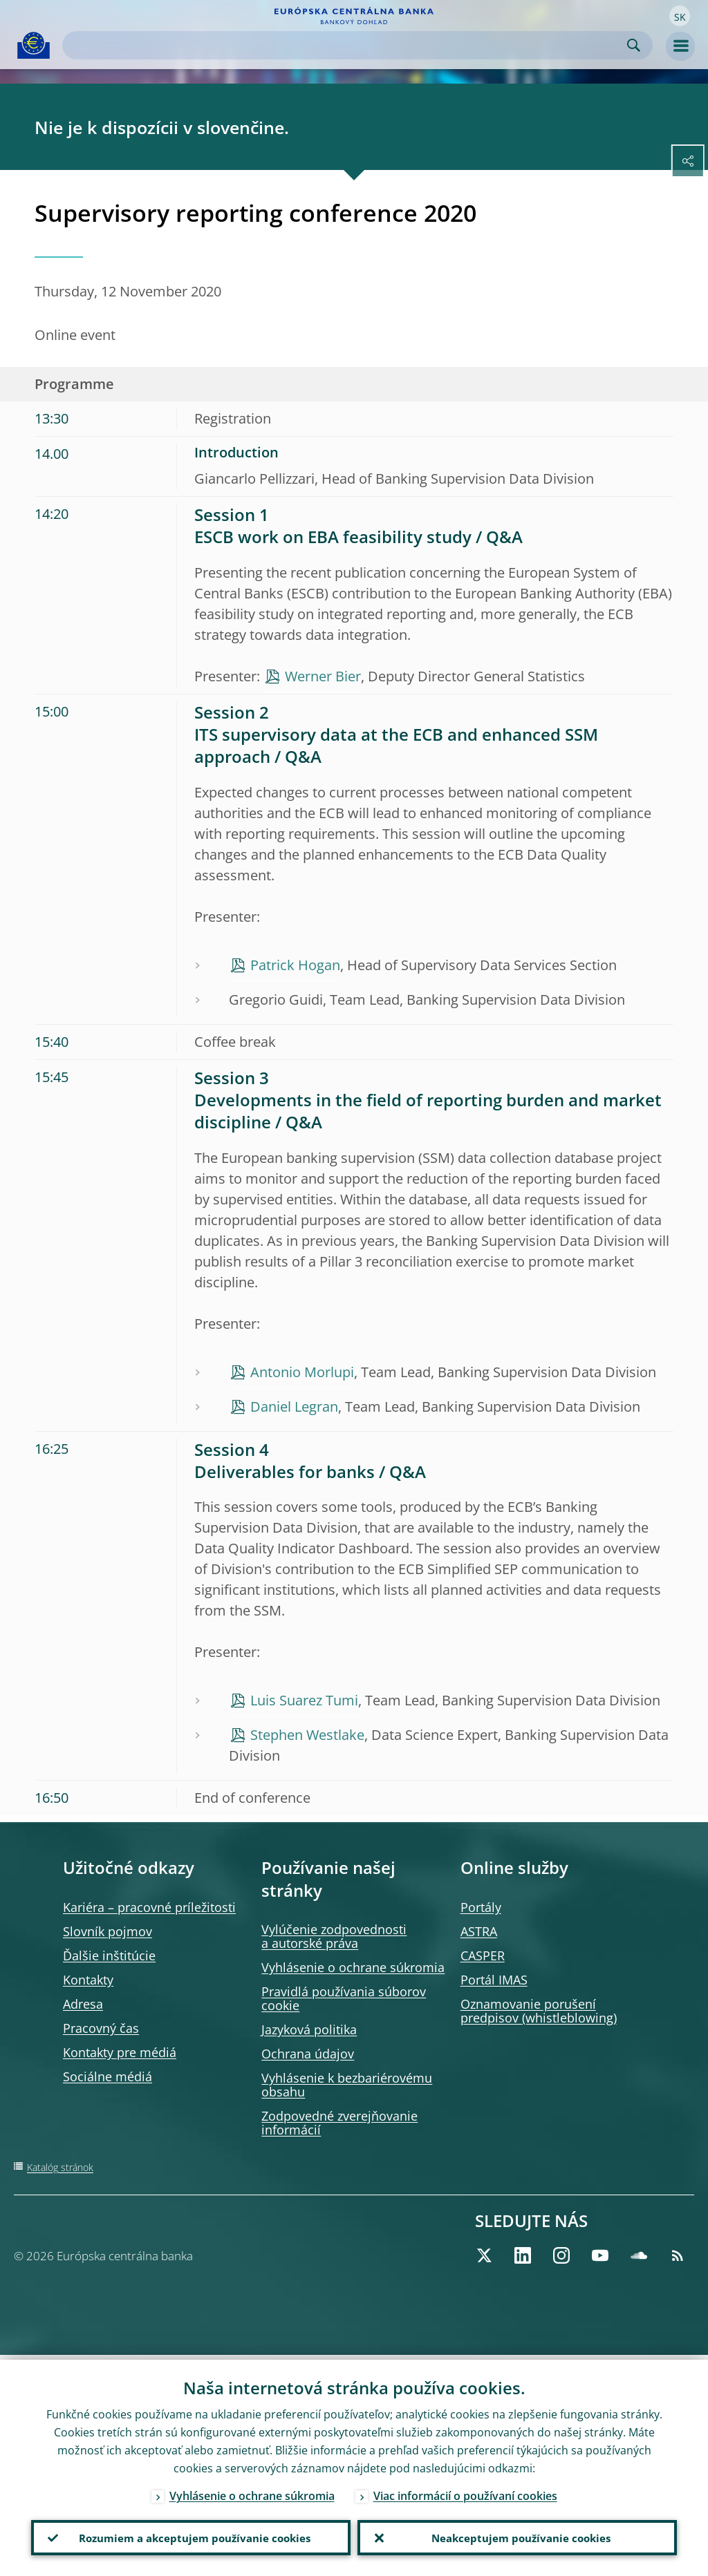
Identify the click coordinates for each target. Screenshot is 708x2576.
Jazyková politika (309, 2029)
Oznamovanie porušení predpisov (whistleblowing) (538, 2011)
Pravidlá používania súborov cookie (343, 1998)
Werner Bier (323, 676)
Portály (480, 1907)
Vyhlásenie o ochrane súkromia (353, 1967)
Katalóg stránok (60, 2167)
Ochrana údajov (307, 2053)
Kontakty (88, 1979)
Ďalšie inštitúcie (109, 1955)
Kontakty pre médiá (119, 2052)
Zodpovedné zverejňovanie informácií (339, 2123)
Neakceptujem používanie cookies (517, 2535)
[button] (679, 16)
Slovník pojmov (107, 1931)
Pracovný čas (101, 2028)
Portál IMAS (494, 1979)
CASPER (482, 1955)
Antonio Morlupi (302, 1372)
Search (633, 45)
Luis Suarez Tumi (304, 1700)
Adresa (83, 2004)
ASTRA (478, 1931)
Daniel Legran (294, 1406)
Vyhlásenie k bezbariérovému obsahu (346, 2085)
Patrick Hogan (295, 965)
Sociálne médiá (107, 2076)
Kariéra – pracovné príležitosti (149, 1907)
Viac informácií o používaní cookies (465, 2491)
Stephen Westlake (307, 1734)
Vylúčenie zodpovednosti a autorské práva (334, 1936)
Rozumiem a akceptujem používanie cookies (191, 2535)
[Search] (346, 45)
